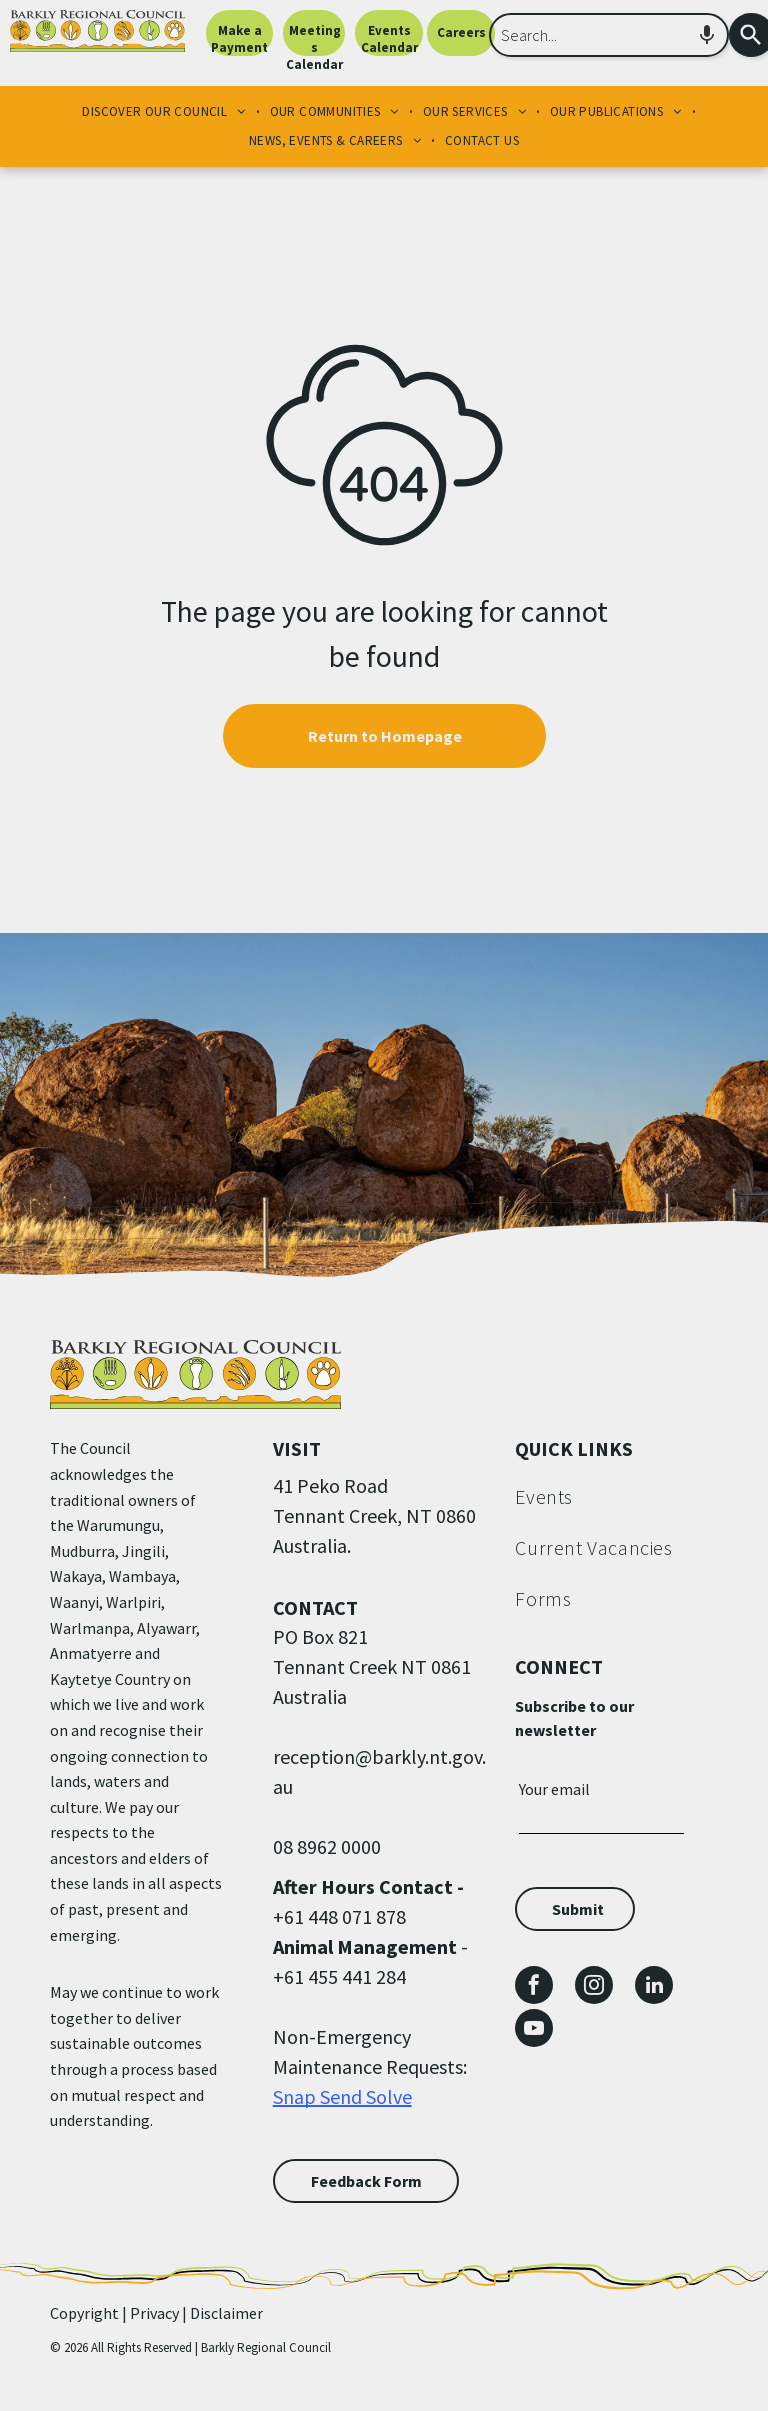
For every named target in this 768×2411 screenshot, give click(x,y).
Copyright (84, 2313)
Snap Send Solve (342, 2096)
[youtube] (534, 2030)
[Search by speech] (707, 35)
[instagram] (594, 1987)
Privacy (154, 2313)
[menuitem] (165, 112)
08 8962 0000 (327, 1846)
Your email (554, 1789)
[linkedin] (654, 1987)
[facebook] (534, 1987)
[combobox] (609, 35)
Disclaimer (226, 2313)
